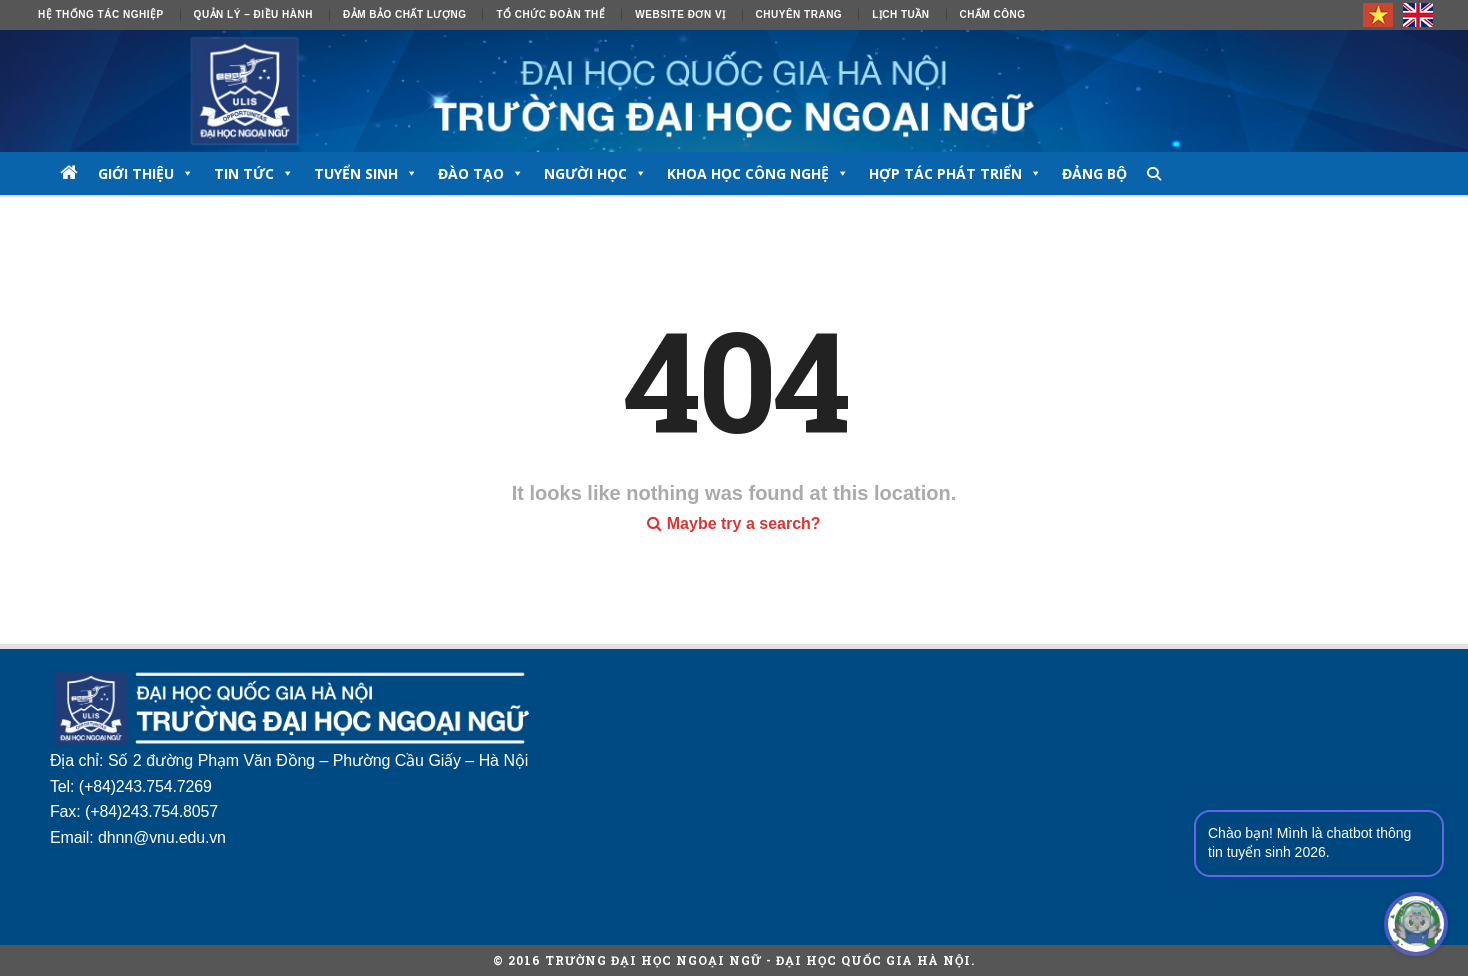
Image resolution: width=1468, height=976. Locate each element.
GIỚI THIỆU (146, 173)
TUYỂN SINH (366, 173)
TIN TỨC (254, 173)
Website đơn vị (680, 14)
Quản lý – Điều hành (253, 14)
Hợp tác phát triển (955, 173)
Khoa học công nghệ (758, 173)
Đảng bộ (1094, 173)
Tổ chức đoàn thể (550, 14)
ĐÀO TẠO (481, 173)
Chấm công (993, 14)
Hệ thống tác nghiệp (101, 14)
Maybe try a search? (733, 523)
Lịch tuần (900, 14)
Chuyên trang (799, 14)
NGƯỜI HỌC (595, 173)
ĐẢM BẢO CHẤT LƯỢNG (405, 14)
